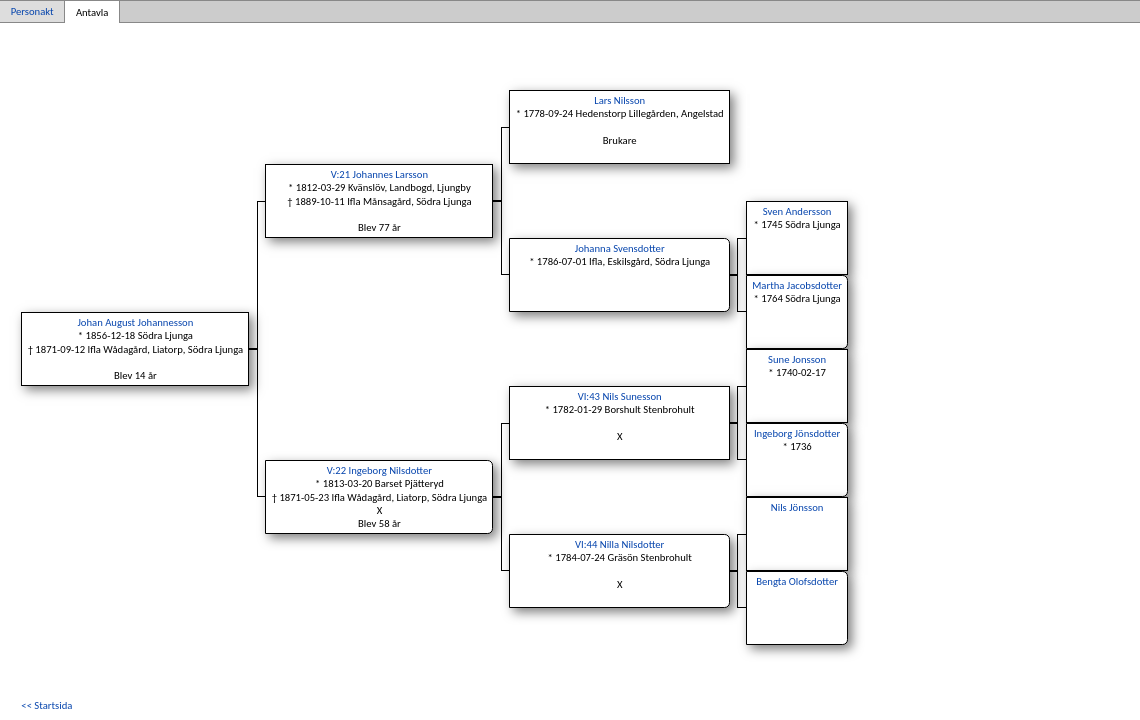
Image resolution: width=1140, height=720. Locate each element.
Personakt (32, 11)
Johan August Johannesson (135, 322)
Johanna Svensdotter (620, 248)
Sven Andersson (797, 211)
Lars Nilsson (619, 100)
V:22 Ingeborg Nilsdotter (379, 470)
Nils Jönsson (797, 507)
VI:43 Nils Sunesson (620, 396)
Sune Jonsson (797, 359)
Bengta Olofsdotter (797, 581)
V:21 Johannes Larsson (379, 174)
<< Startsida (46, 705)
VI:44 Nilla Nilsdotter (619, 544)
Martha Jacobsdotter (797, 285)
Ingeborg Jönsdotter (797, 433)
